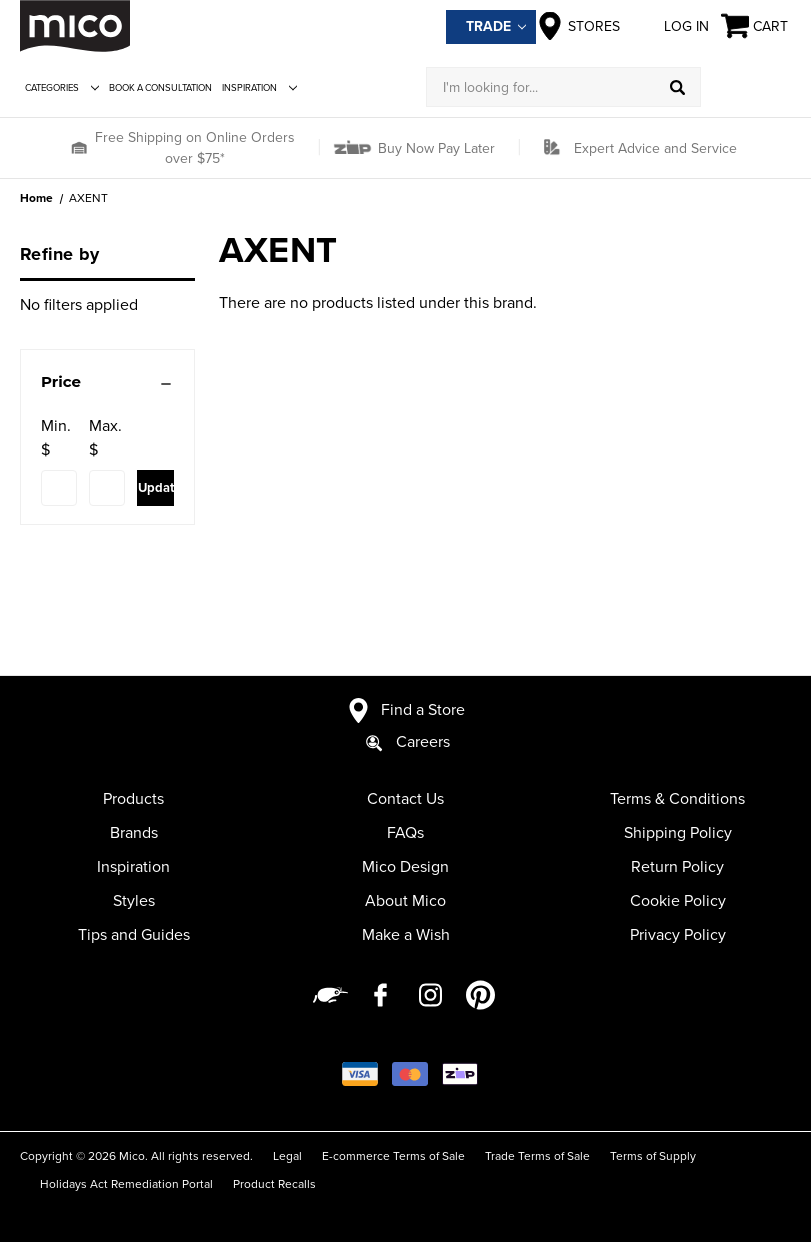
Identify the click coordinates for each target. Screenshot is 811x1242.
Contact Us (405, 799)
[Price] (107, 382)
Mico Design (405, 867)
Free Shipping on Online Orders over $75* (195, 148)
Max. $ (105, 438)
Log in (670, 26)
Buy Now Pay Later (434, 148)
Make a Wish (406, 935)
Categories (62, 88)
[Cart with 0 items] (756, 26)
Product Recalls (274, 1184)
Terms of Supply (653, 1156)
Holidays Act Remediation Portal (126, 1184)
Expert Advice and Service (655, 148)
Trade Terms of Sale (537, 1156)
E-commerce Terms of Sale (393, 1156)
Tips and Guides (134, 935)
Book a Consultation (160, 88)
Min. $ (56, 438)
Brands (134, 833)
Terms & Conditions (677, 799)
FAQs (405, 833)
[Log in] (746, 87)
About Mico (405, 901)
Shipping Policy (678, 833)
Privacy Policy (678, 935)
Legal (287, 1156)
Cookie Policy (678, 901)
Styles (134, 901)
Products (133, 799)
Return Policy (677, 867)
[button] (78, 148)
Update (155, 488)
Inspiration (259, 88)
